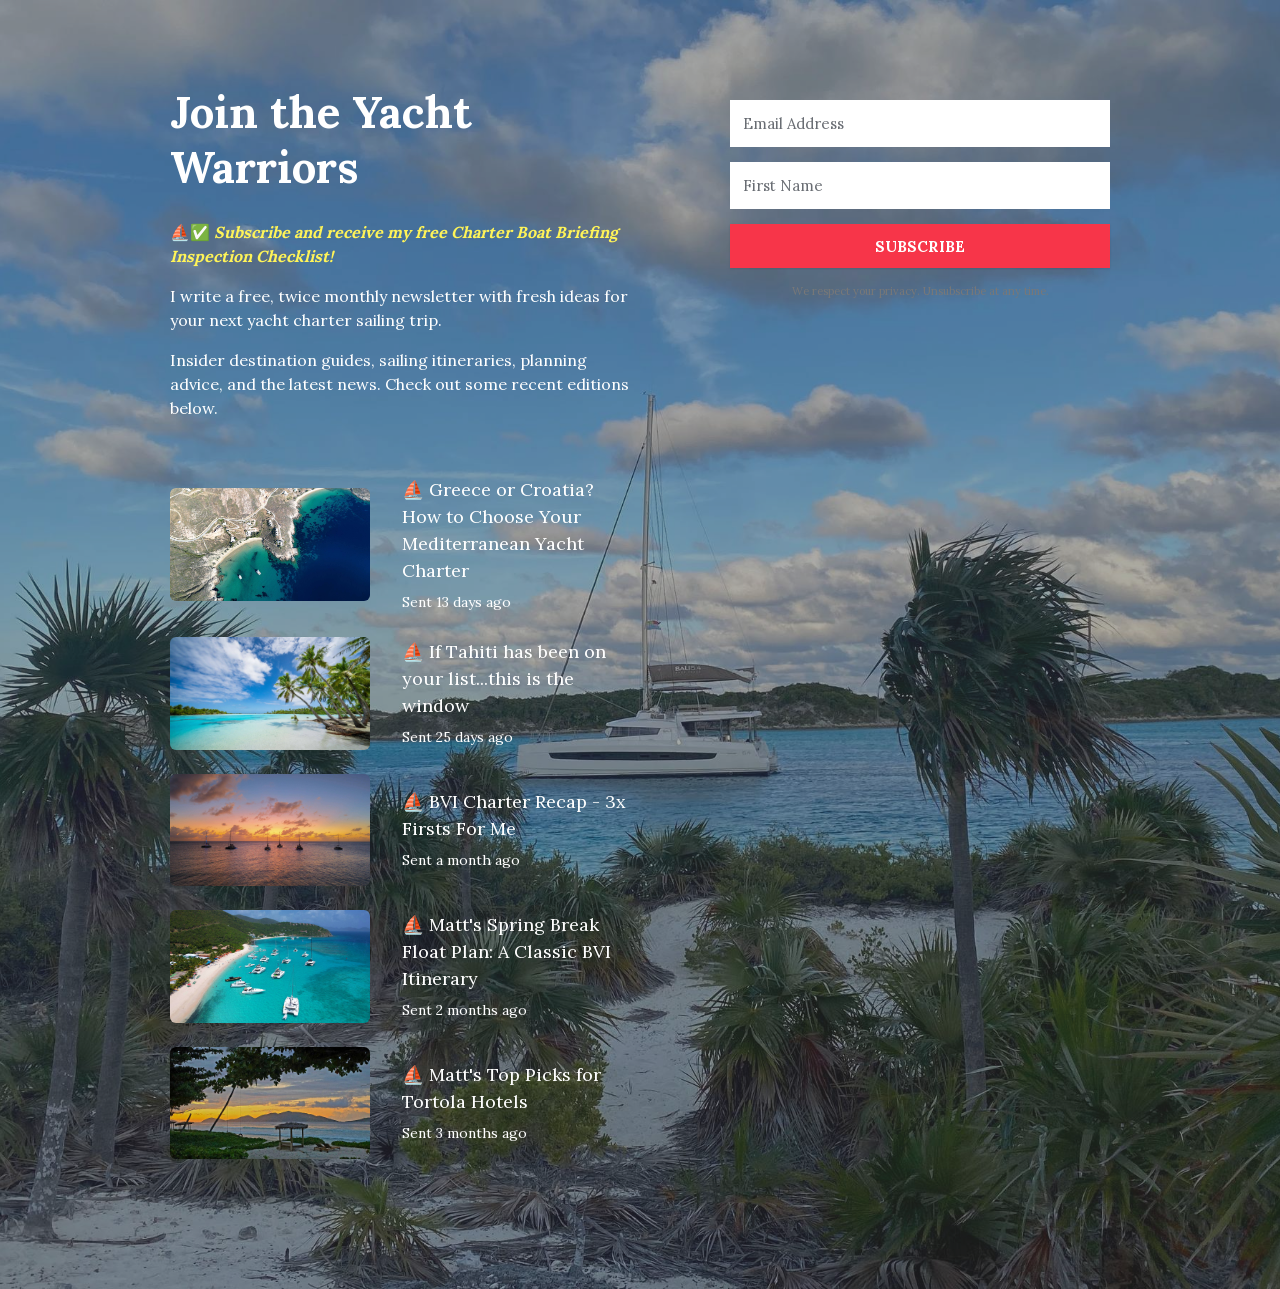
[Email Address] (920, 123)
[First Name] (920, 185)
